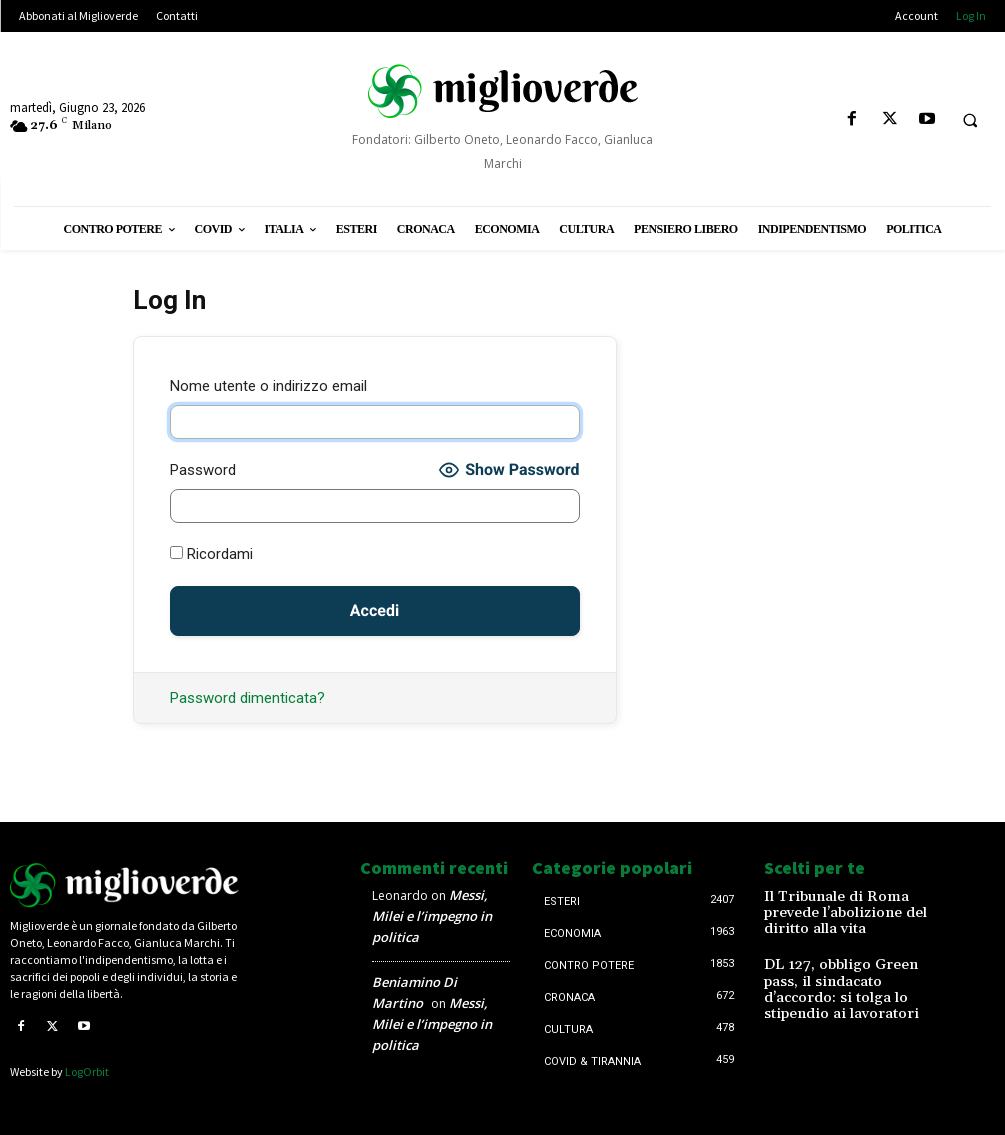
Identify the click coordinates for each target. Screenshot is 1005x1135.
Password (203, 470)
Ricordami (211, 554)
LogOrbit (87, 1071)
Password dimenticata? (247, 698)
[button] (970, 120)
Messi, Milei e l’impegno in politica (432, 916)
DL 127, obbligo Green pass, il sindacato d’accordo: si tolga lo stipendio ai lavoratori (849, 966)
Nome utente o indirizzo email (268, 386)
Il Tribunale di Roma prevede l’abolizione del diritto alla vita (848, 903)
